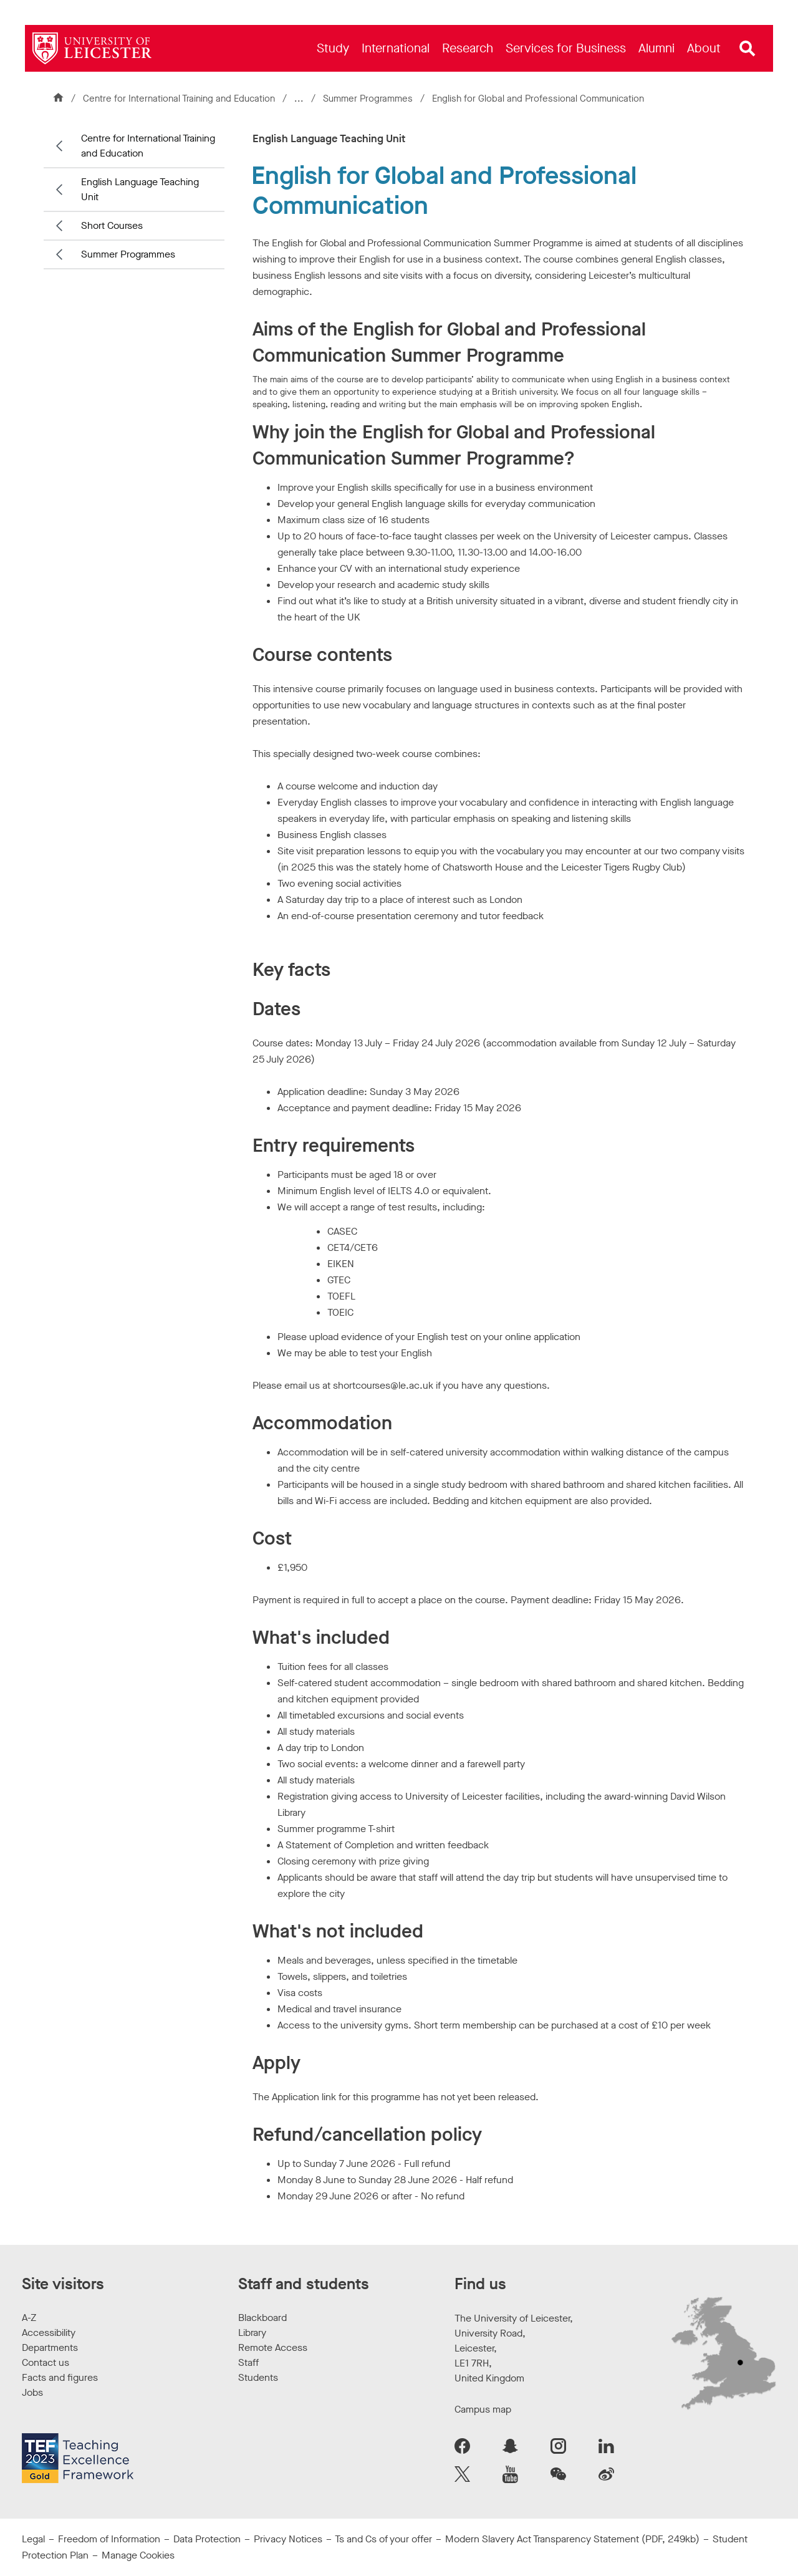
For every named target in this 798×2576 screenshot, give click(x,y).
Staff (248, 2362)
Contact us (45, 2362)
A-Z (29, 2317)
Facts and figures (60, 2377)
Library (252, 2332)
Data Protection (207, 2538)
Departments (50, 2347)
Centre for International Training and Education (179, 98)
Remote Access (272, 2347)
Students (258, 2377)
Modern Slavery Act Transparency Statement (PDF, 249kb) (572, 2538)
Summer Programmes (369, 98)
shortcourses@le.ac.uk (383, 1385)
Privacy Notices (288, 2538)
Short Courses (112, 225)
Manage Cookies (138, 2555)
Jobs (32, 2392)
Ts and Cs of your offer (383, 2538)
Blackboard (262, 2317)
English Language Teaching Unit (140, 189)
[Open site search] (747, 49)
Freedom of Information (109, 2538)
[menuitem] (332, 48)
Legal (33, 2538)
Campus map (482, 2409)
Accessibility (48, 2332)
